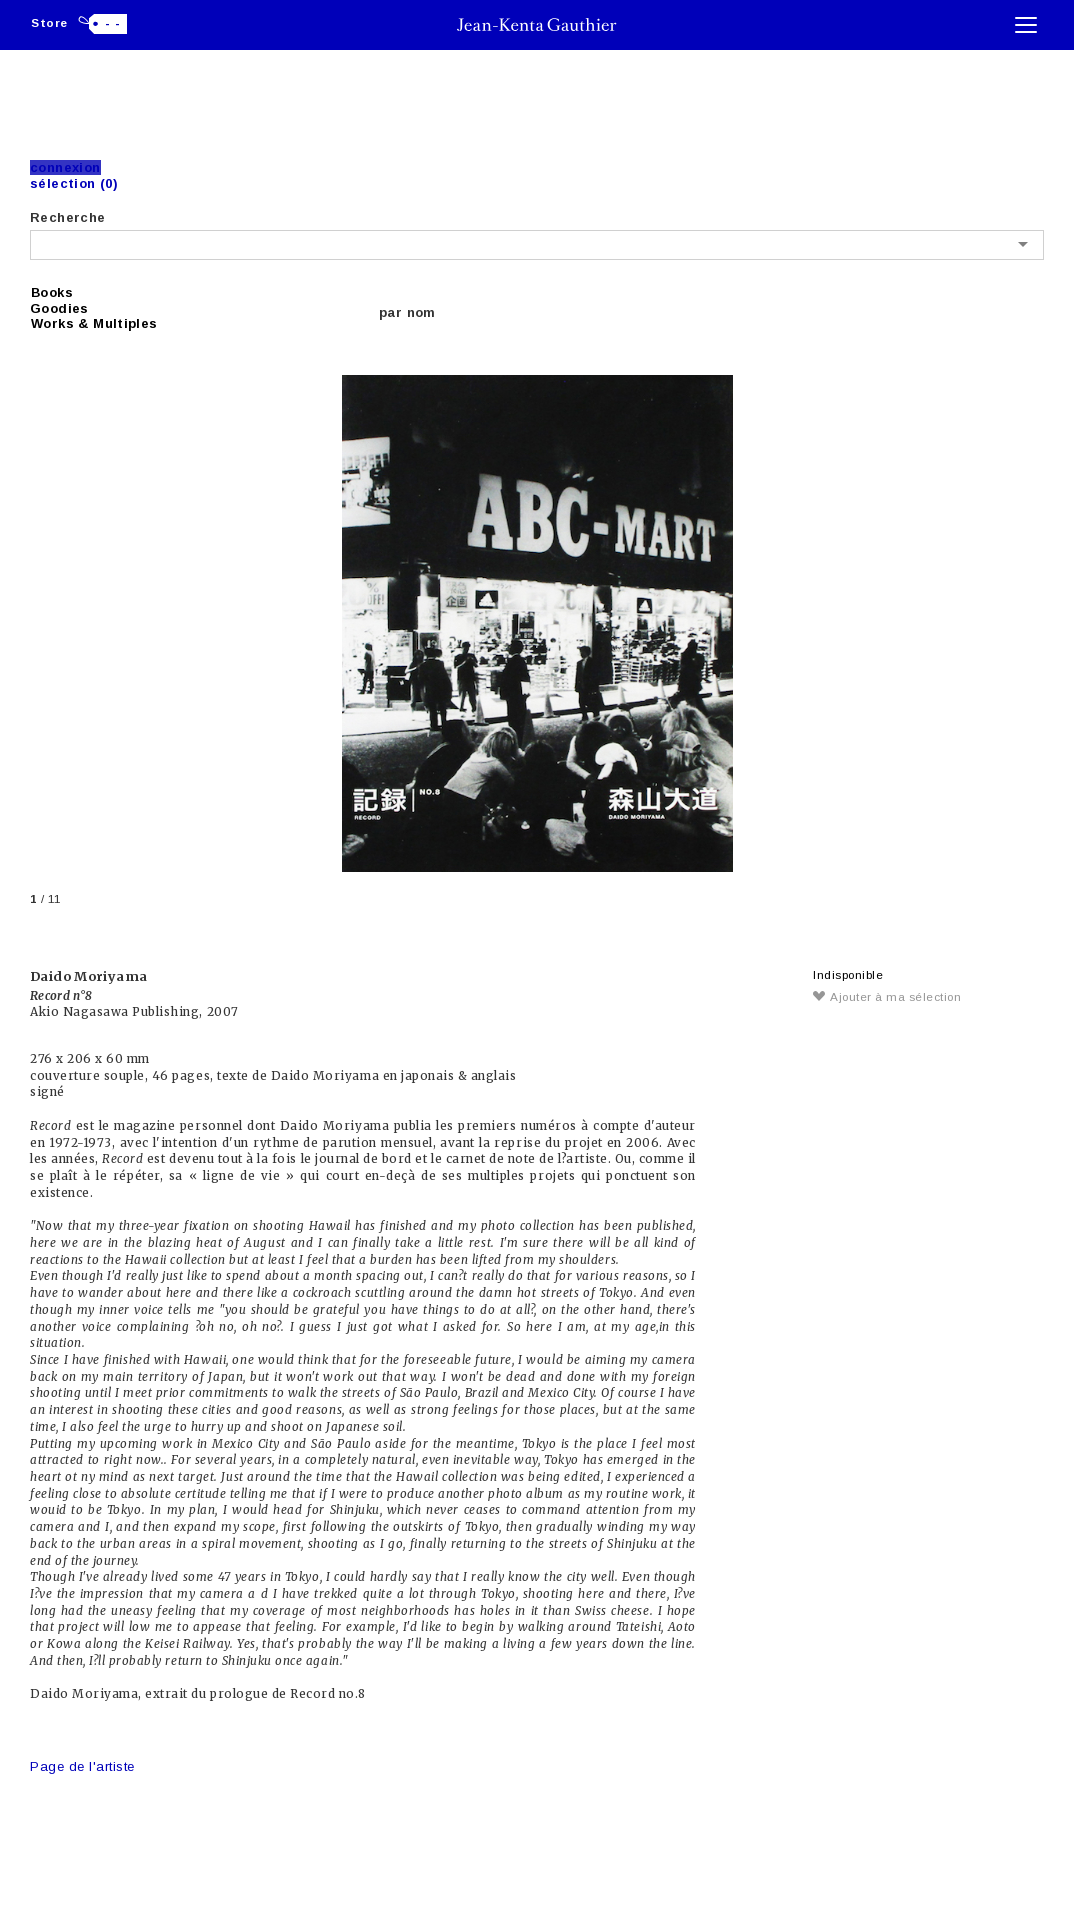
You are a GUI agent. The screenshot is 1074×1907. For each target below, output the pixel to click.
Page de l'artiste (82, 1766)
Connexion (65, 167)
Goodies (59, 308)
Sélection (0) (74, 183)
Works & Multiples (94, 323)
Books (52, 292)
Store (49, 22)
